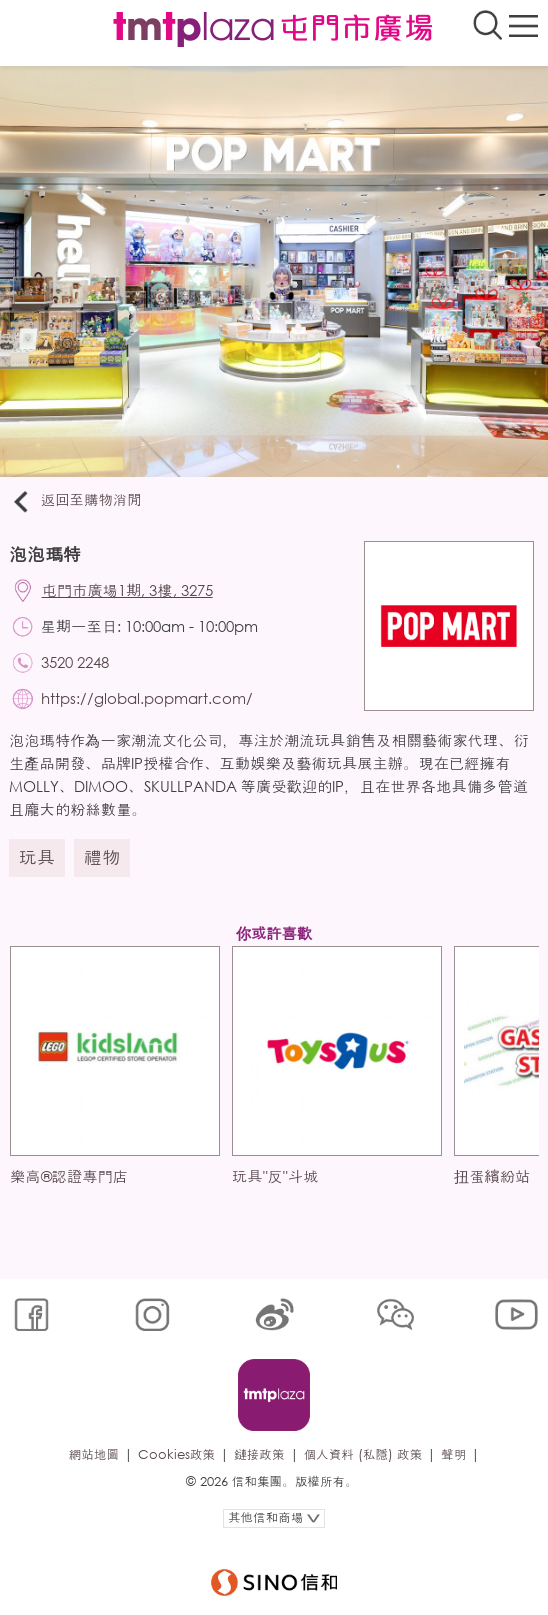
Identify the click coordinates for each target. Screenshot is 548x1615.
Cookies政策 (176, 1454)
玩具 (37, 857)
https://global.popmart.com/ (147, 698)
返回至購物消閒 (75, 501)
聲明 (453, 1454)
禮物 (102, 857)
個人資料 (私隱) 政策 (363, 1454)
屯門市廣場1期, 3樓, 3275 (127, 590)
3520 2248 (75, 662)
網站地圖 (94, 1454)
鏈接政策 (259, 1454)
